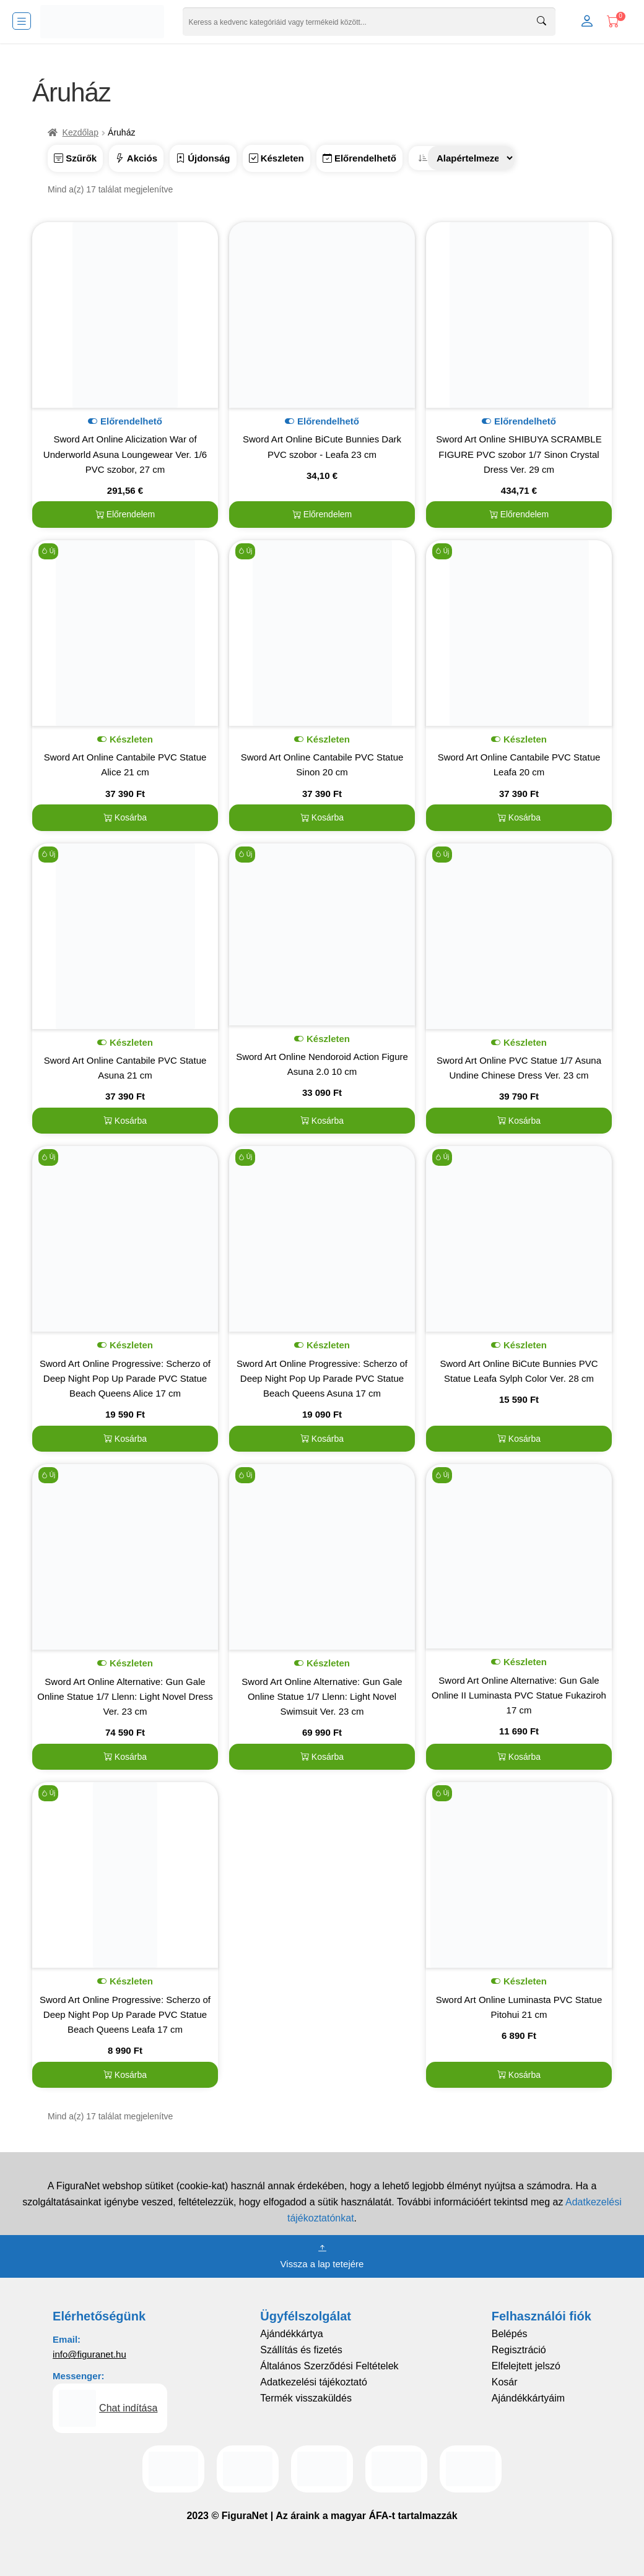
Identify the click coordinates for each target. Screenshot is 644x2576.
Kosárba (125, 817)
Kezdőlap (80, 132)
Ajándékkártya (291, 2333)
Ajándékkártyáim (528, 2398)
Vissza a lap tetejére (322, 2254)
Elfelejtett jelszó (526, 2366)
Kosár (505, 2382)
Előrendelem (125, 514)
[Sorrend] (471, 158)
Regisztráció (519, 2350)
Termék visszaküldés (306, 2398)
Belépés (510, 2333)
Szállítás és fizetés (301, 2350)
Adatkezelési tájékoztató (313, 2382)
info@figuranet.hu (89, 2354)
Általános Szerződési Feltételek (329, 2366)
